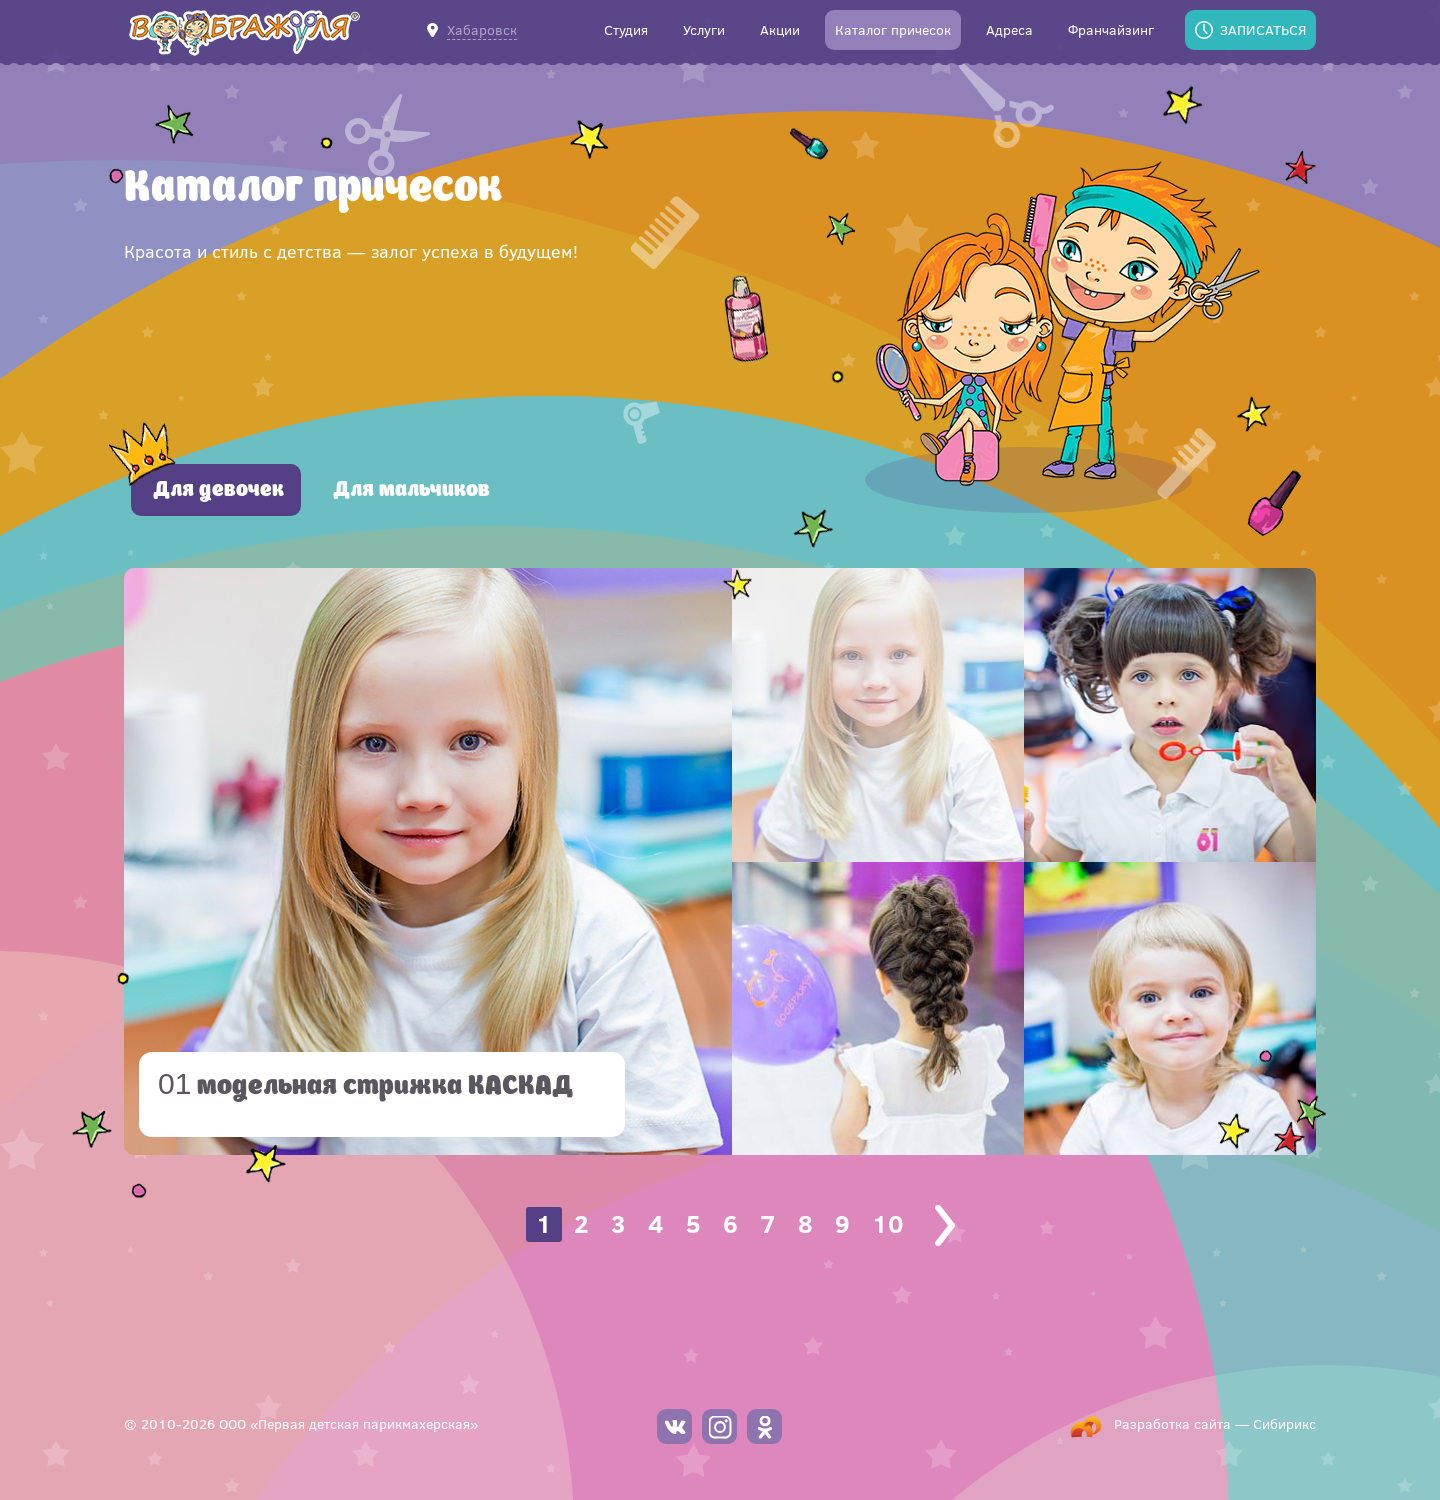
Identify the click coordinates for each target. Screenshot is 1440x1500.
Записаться (1263, 29)
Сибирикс (1284, 1423)
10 (888, 1223)
